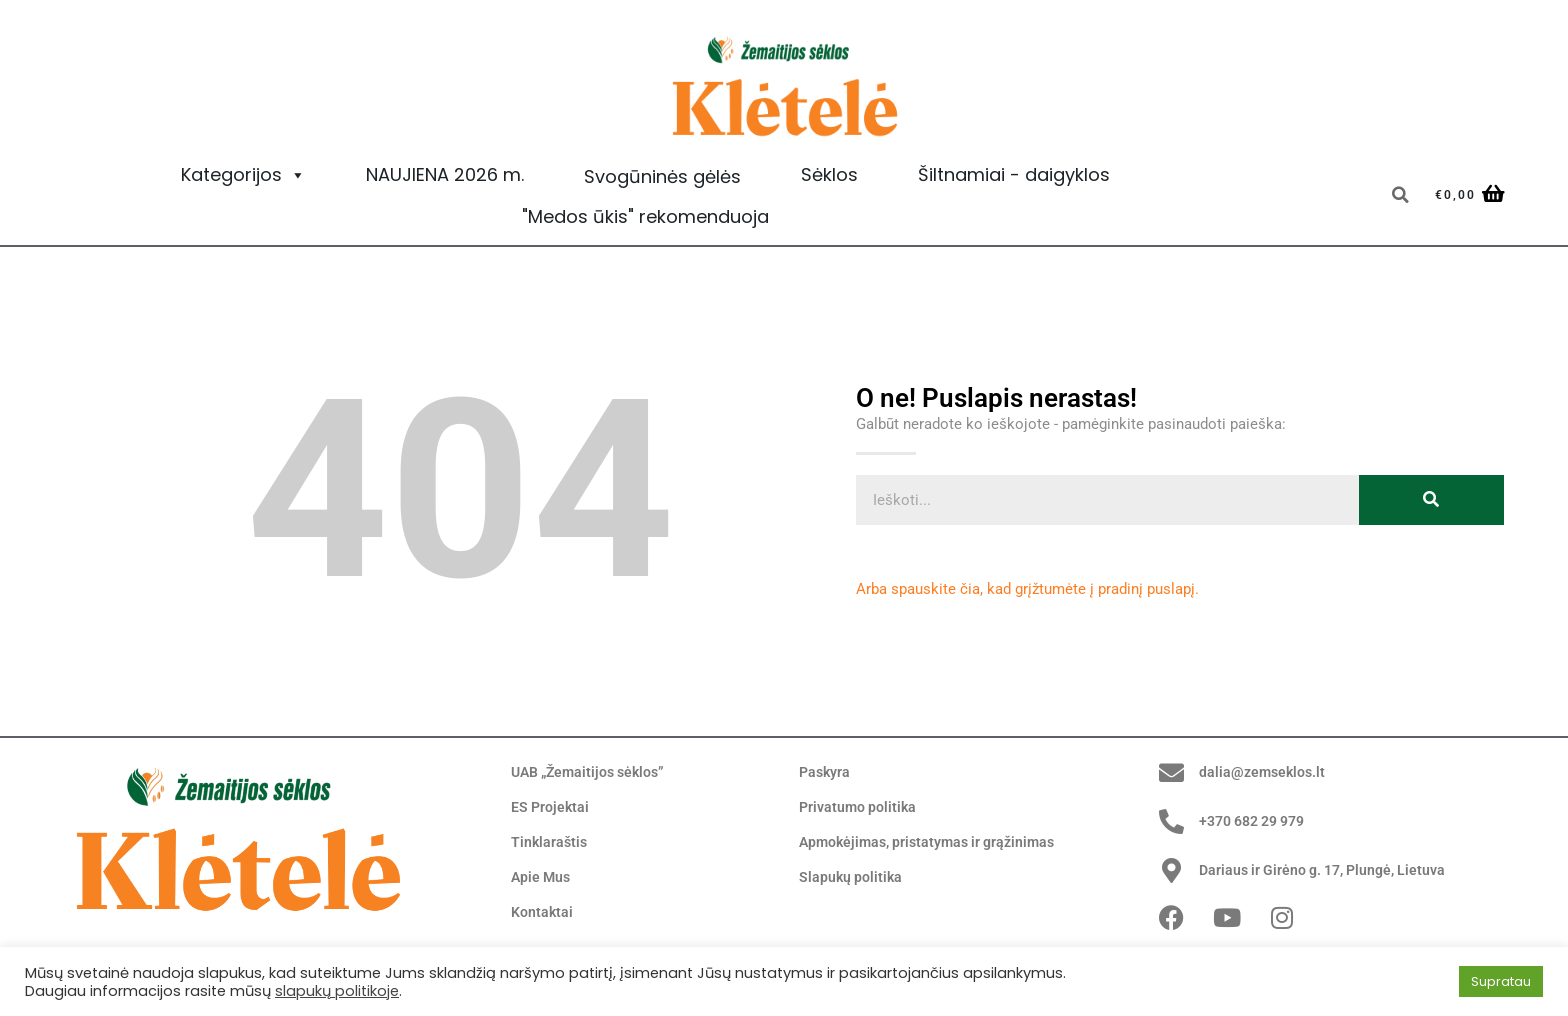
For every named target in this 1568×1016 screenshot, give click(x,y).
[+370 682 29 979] (1171, 821)
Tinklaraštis (550, 843)
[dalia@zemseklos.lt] (1171, 772)
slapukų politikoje (337, 991)
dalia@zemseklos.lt (1264, 772)
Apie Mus (542, 878)
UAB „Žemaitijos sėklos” (593, 773)
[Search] (1431, 500)
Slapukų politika (852, 878)
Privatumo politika (860, 808)
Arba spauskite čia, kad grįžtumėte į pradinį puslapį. (1027, 589)
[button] (1400, 195)
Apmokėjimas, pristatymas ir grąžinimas (934, 843)
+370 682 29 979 (1258, 821)
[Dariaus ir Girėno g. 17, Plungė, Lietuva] (1171, 870)
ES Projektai (551, 808)
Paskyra (826, 773)
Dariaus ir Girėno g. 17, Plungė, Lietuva (1330, 870)
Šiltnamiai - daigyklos (1014, 174)
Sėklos (829, 174)
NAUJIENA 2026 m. (445, 174)
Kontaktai (543, 913)
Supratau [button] (1501, 981)
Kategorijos (243, 175)
